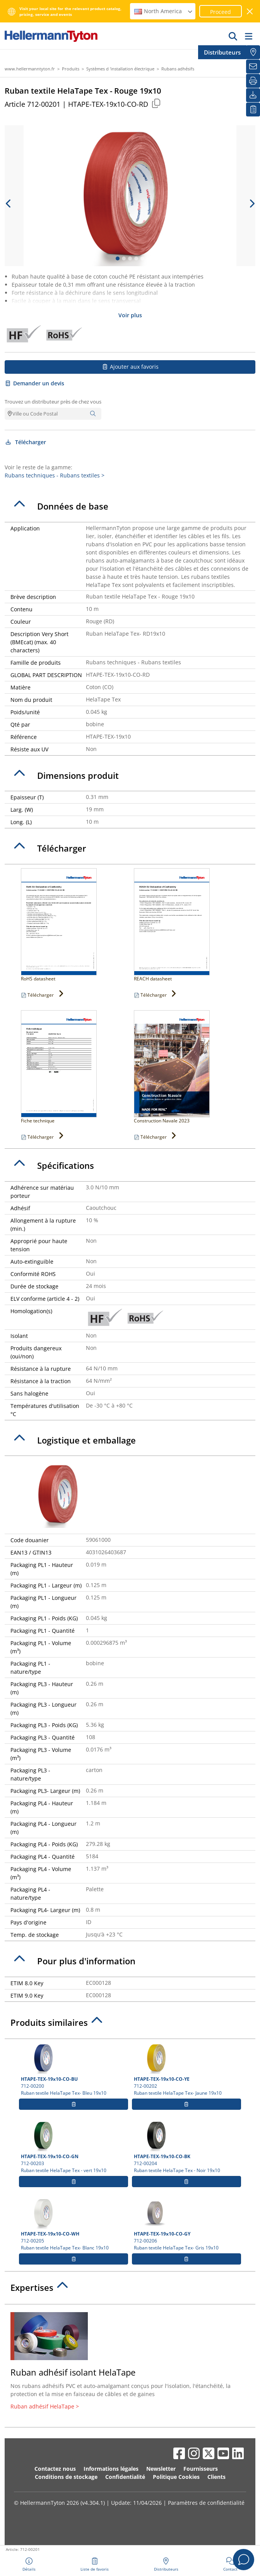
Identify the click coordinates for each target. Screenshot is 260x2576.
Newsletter (161, 2468)
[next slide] (251, 203)
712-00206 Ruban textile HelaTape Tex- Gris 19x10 (186, 2224)
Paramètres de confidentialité (206, 2502)
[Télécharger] (253, 95)
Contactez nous (55, 2468)
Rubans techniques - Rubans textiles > (54, 475)
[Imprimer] (253, 81)
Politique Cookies (176, 2476)
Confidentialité (125, 2476)
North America (163, 11)
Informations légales (111, 2468)
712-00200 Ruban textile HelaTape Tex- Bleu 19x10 (73, 2069)
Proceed (220, 11)
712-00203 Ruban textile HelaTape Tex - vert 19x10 (73, 2147)
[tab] (130, 506)
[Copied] (156, 103)
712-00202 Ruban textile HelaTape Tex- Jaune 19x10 (186, 2069)
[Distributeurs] (253, 52)
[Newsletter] (253, 67)
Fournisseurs (200, 2468)
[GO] (233, 36)
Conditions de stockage (66, 2476)
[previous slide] (8, 203)
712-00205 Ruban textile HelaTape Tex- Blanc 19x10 (73, 2224)
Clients (216, 2476)
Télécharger (25, 442)
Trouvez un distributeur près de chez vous (53, 401)
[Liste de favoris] (253, 109)
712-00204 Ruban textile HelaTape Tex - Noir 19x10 (186, 2147)
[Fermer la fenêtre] (250, 11)
